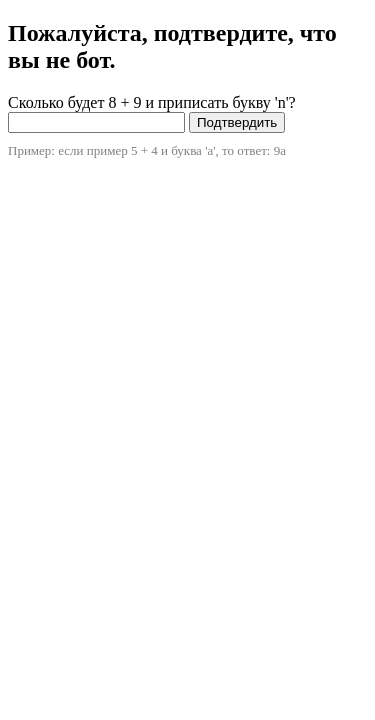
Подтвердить (237, 122)
